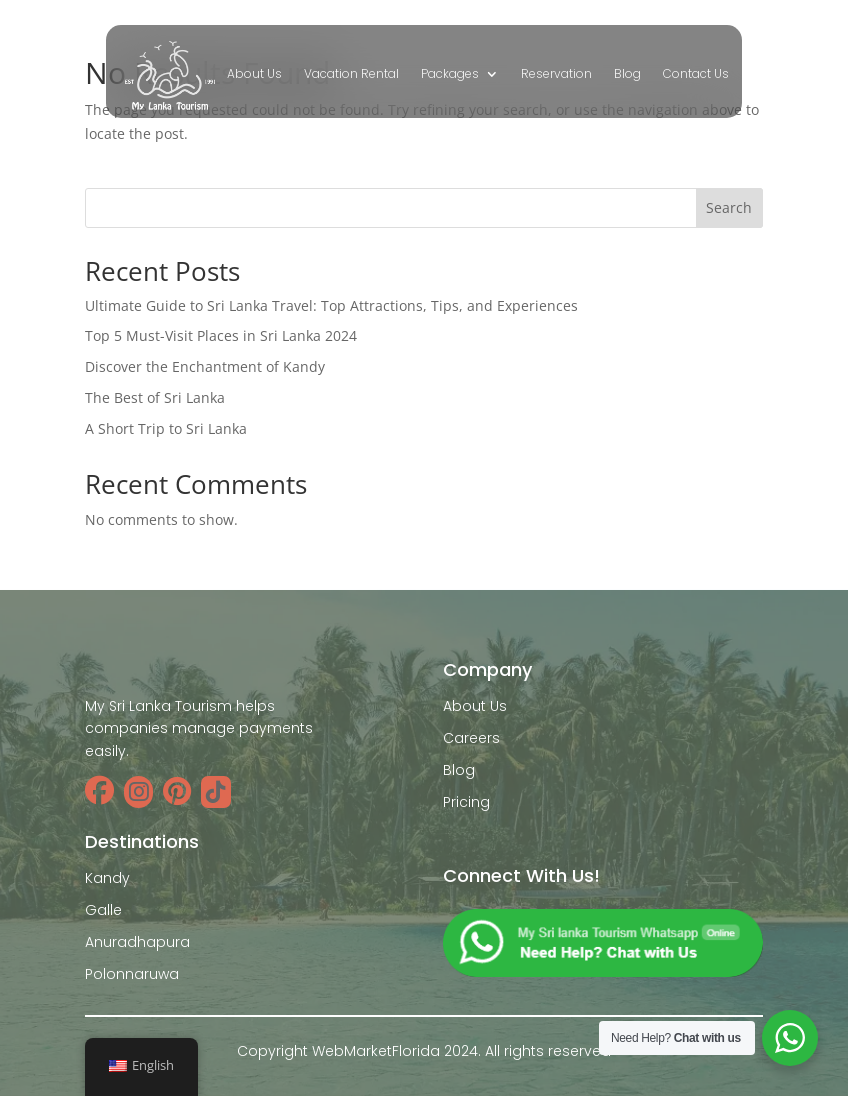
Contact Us (696, 74)
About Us (254, 74)
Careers (471, 738)
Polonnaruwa (132, 974)
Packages (450, 74)
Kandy (107, 878)
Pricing (466, 802)
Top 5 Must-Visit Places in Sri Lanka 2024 (221, 335)
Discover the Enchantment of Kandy (205, 366)
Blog (627, 74)
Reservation (556, 74)
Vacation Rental (351, 74)
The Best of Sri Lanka (155, 397)
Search (729, 207)
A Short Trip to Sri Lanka (166, 428)
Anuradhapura (137, 942)
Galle (103, 910)
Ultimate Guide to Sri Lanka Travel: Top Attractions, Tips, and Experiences (331, 305)
